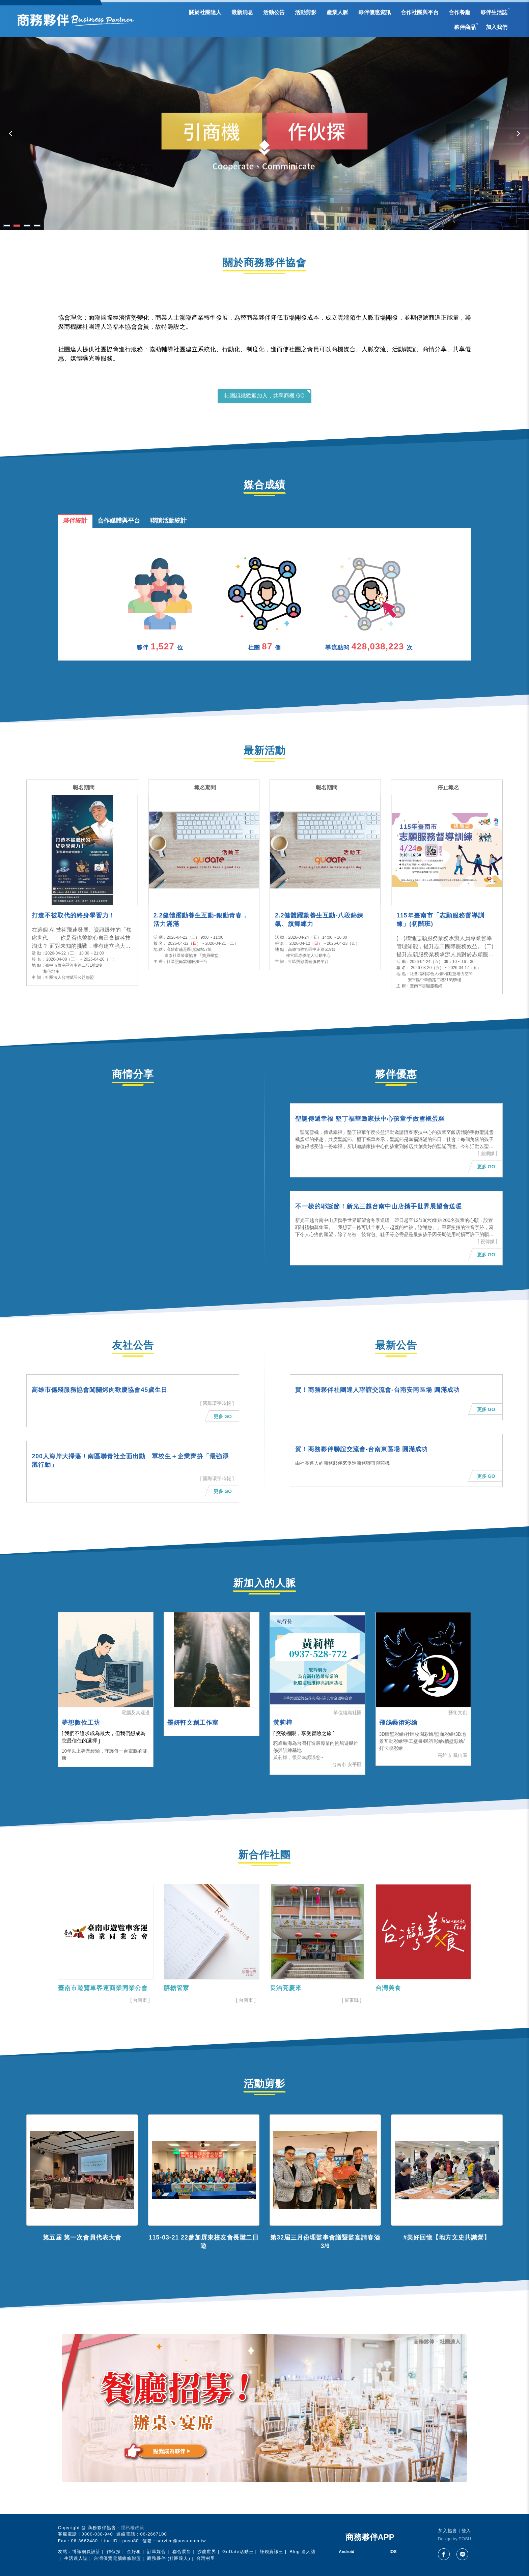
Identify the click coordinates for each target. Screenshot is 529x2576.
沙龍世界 (206, 2551)
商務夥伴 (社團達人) (168, 2558)
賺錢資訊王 (271, 2551)
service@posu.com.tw (181, 2540)
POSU (464, 2538)
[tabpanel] (264, 133)
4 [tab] (37, 226)
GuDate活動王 (238, 2551)
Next (517, 133)
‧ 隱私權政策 (131, 2527)
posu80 (130, 2540)
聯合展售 (181, 2551)
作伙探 (114, 2551)
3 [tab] (27, 226)
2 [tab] (16, 226)
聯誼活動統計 (168, 520)
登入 (466, 2530)
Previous (12, 133)
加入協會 (447, 2530)
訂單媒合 (156, 2551)
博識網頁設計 (86, 2551)
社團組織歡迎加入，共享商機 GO (264, 396)
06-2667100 (153, 2534)
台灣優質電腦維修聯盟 (117, 2558)
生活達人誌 (76, 2558)
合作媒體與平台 (119, 520)
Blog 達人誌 (302, 2551)
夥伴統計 (75, 520)
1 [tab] (6, 226)
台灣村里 (205, 2558)
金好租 (134, 2551)
